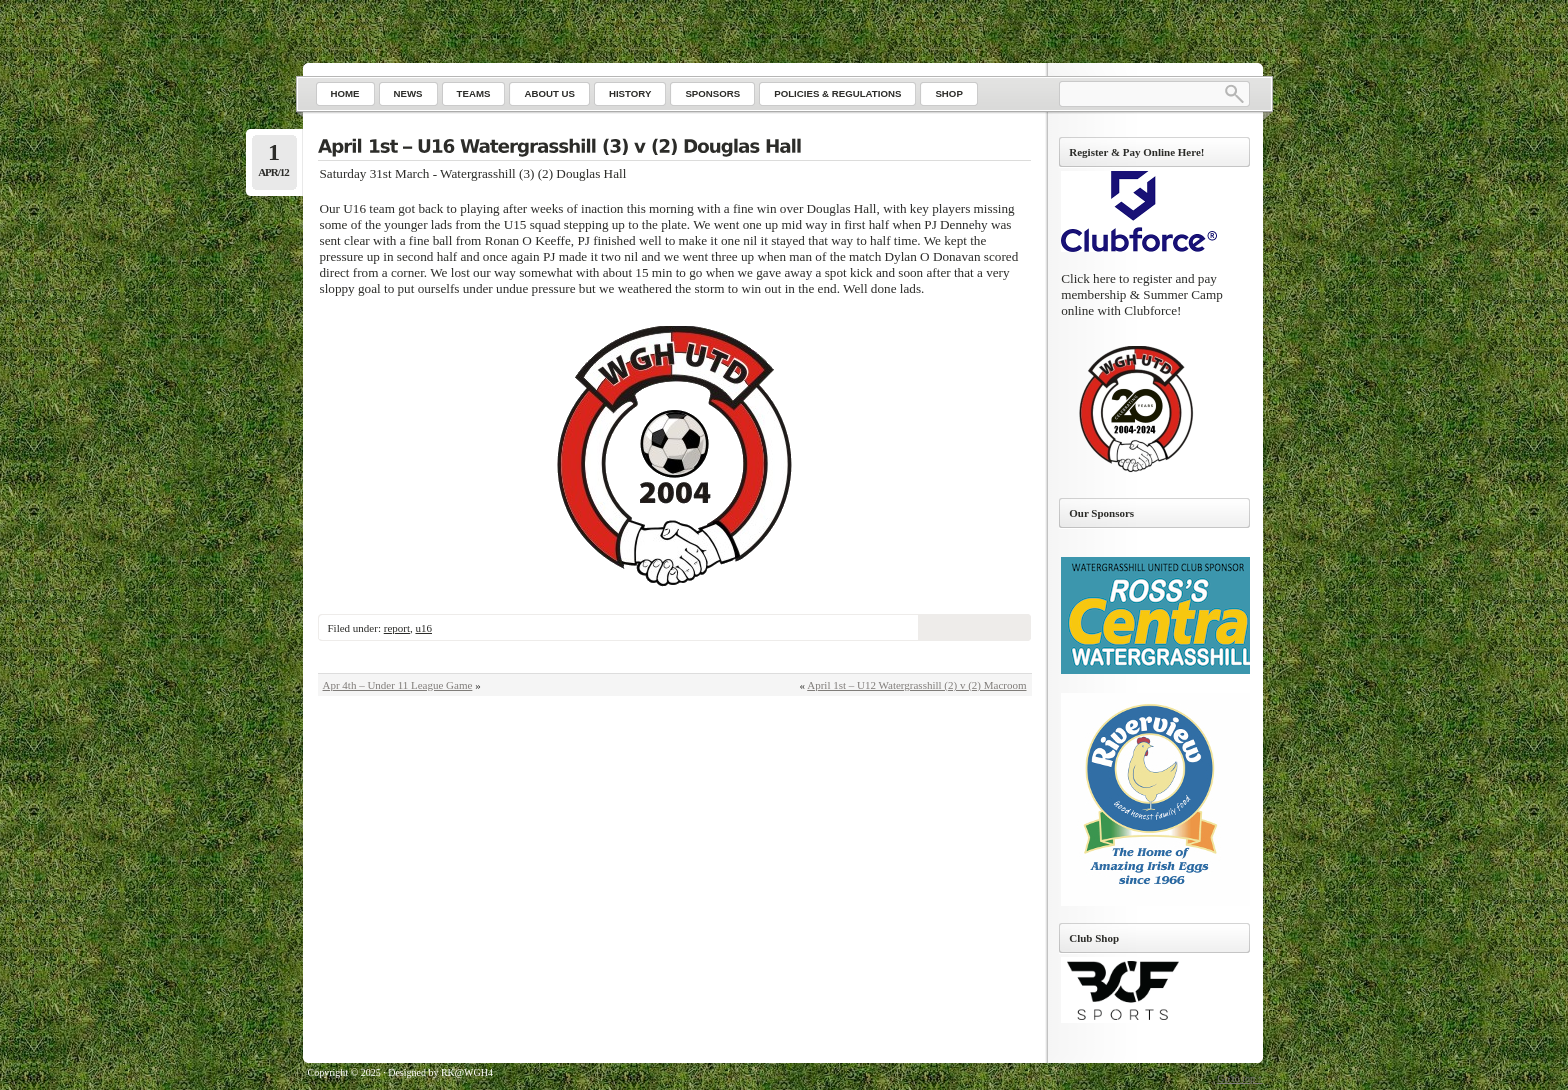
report (397, 628)
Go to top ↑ (1239, 1078)
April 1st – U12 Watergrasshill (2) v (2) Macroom (916, 685)
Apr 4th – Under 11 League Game (398, 685)
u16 (423, 628)
